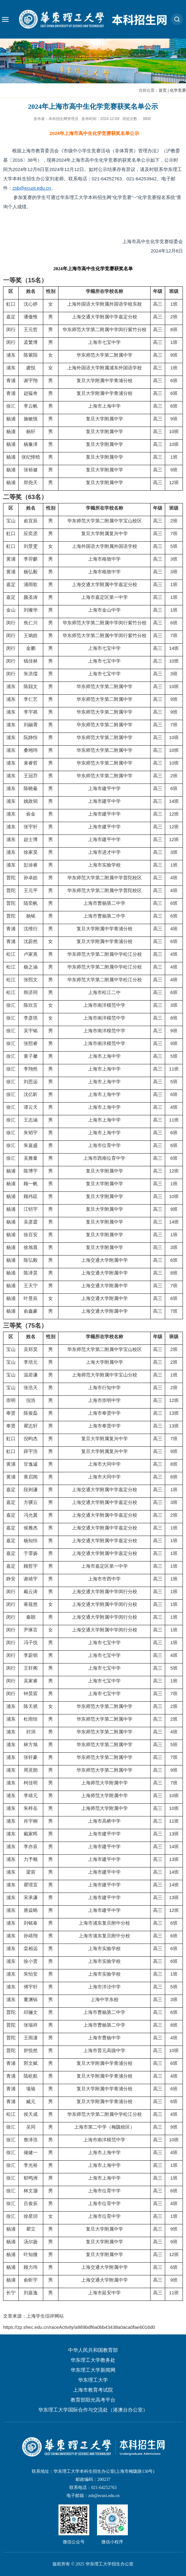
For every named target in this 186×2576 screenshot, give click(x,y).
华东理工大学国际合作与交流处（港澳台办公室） (93, 2409)
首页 (163, 90)
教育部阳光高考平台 (93, 2400)
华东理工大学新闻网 (93, 2370)
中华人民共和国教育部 (93, 2350)
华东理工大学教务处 (93, 2360)
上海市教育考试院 (93, 2390)
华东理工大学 (93, 2380)
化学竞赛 (178, 90)
